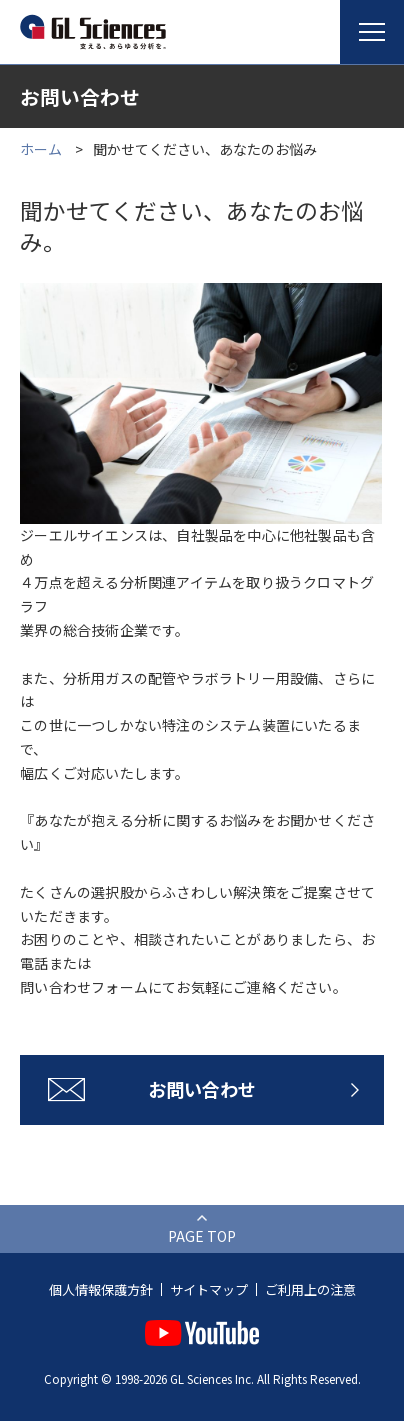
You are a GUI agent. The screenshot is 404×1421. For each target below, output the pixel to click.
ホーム (41, 149)
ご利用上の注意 (310, 1289)
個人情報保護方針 (101, 1289)
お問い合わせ (202, 1089)
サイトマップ (209, 1289)
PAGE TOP (202, 1236)
